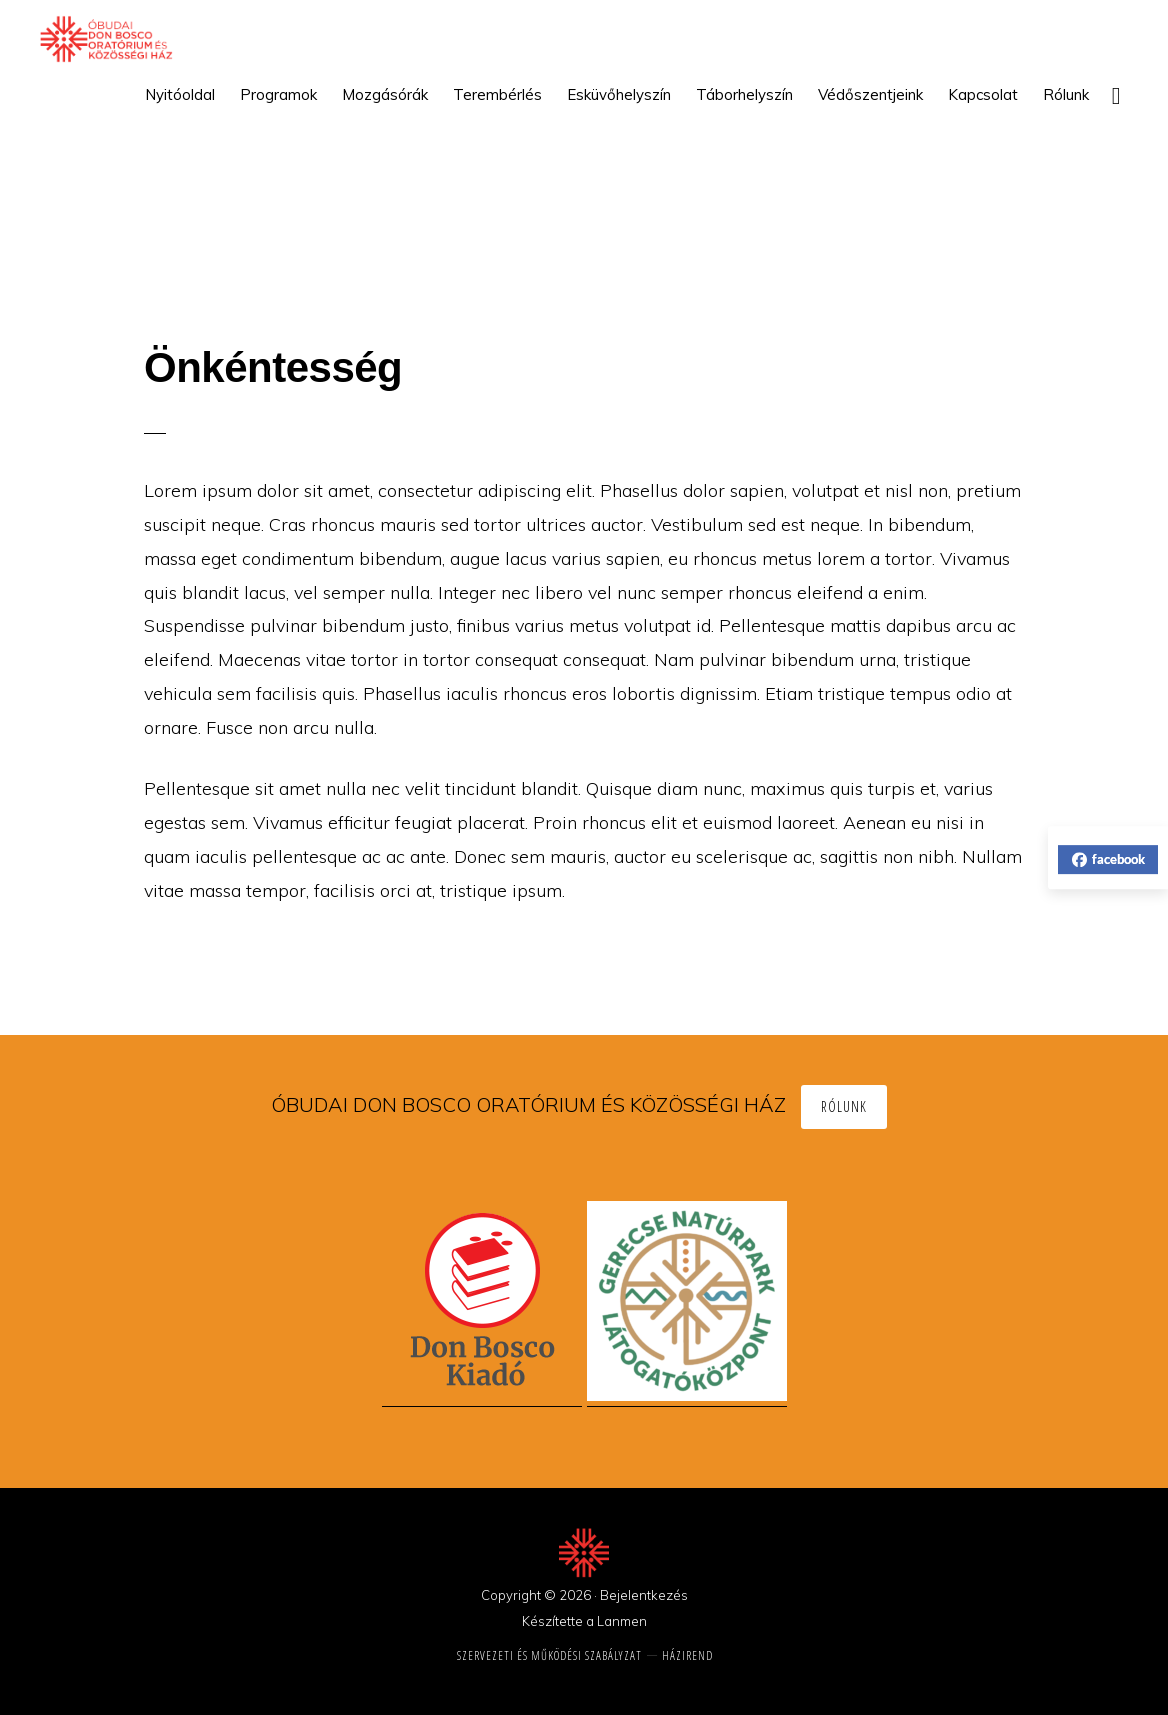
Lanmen (622, 1621)
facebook (1108, 859)
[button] (1116, 94)
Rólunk (844, 1106)
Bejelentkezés (644, 1595)
